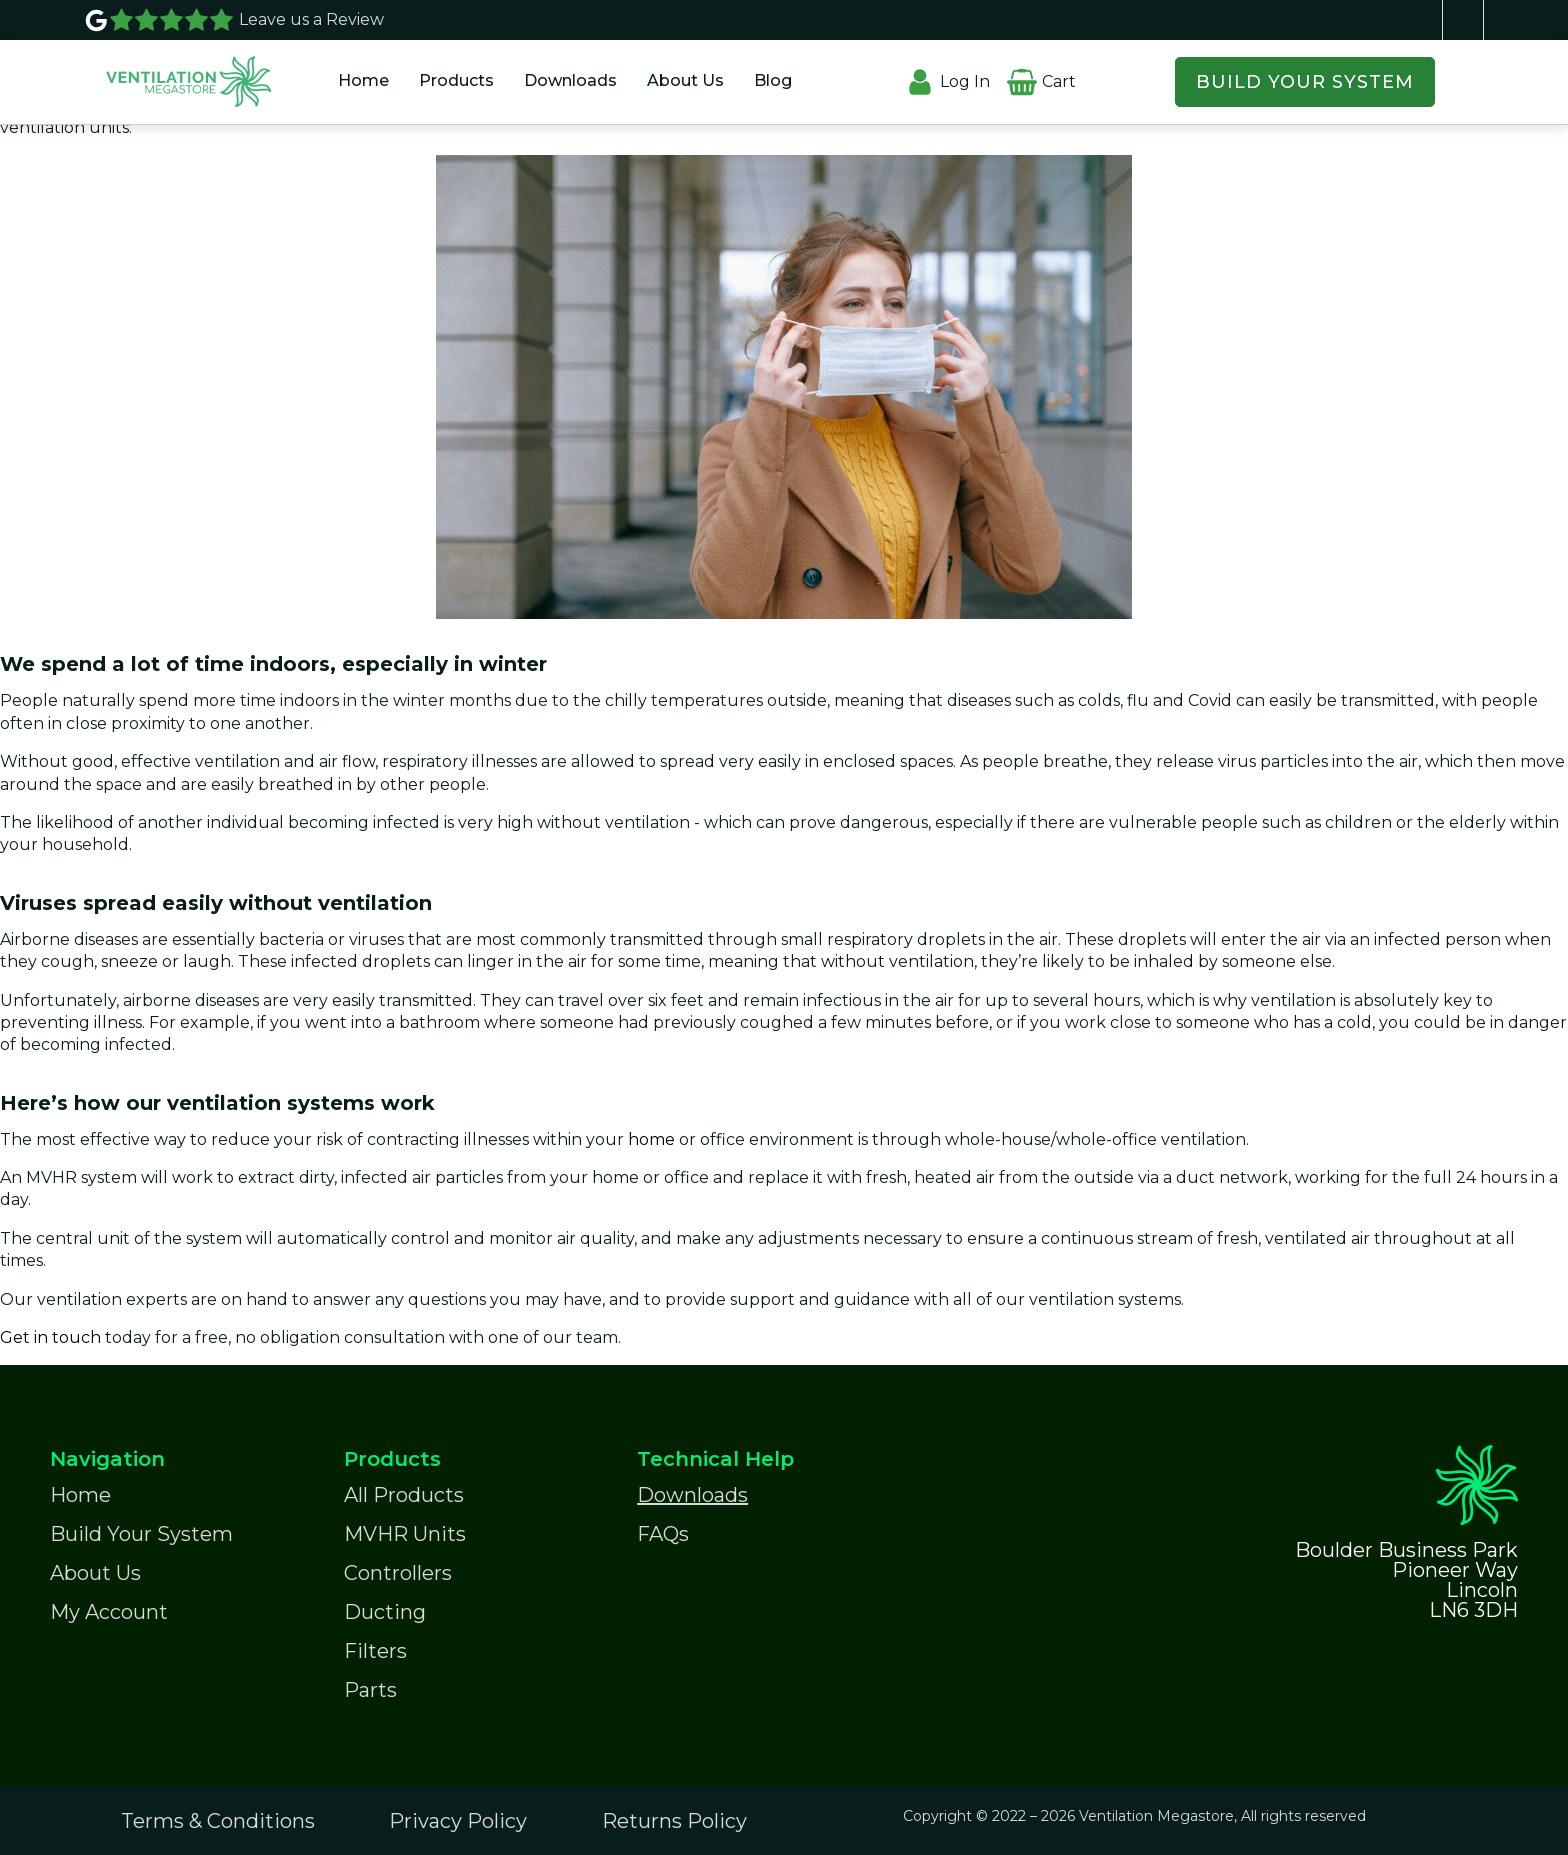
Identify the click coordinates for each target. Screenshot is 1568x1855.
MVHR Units (405, 1534)
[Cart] (1021, 69)
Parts (370, 1690)
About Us (685, 80)
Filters (375, 1651)
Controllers (398, 1573)
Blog (773, 80)
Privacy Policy (458, 1821)
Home (363, 80)
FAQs (663, 1534)
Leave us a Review (311, 19)
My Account (109, 1612)
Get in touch (50, 1337)
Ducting (385, 1612)
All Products (404, 1495)
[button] (456, 81)
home (653, 1139)
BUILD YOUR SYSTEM (1305, 82)
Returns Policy (674, 1821)
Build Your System (141, 1534)
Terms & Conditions (218, 1821)
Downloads (570, 80)
